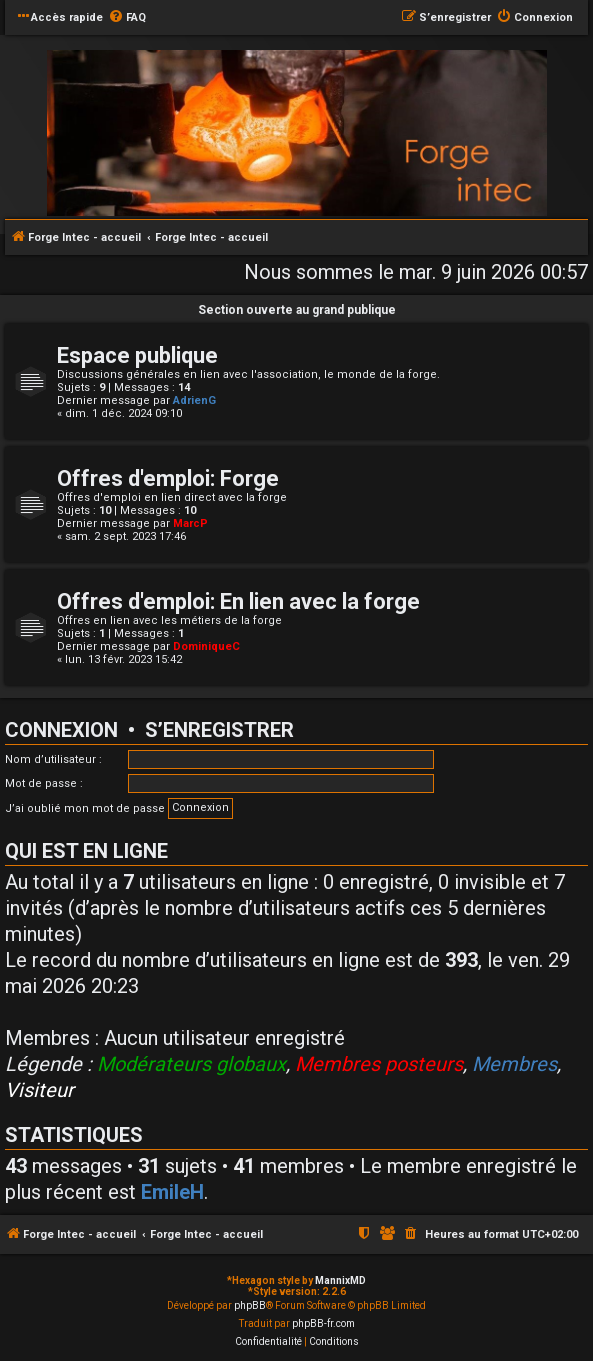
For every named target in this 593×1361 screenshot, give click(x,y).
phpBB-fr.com (323, 1323)
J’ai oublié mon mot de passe (85, 808)
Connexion (61, 730)
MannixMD (340, 1280)
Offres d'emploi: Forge (168, 478)
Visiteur (39, 1090)
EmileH (172, 1192)
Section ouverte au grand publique (297, 310)
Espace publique (137, 355)
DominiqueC (206, 646)
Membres (514, 1064)
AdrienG (194, 400)
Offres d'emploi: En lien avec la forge (238, 601)
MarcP (190, 523)
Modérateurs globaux (191, 1064)
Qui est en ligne (86, 851)
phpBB (250, 1305)
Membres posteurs (379, 1064)
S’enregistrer (219, 730)
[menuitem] (127, 18)
